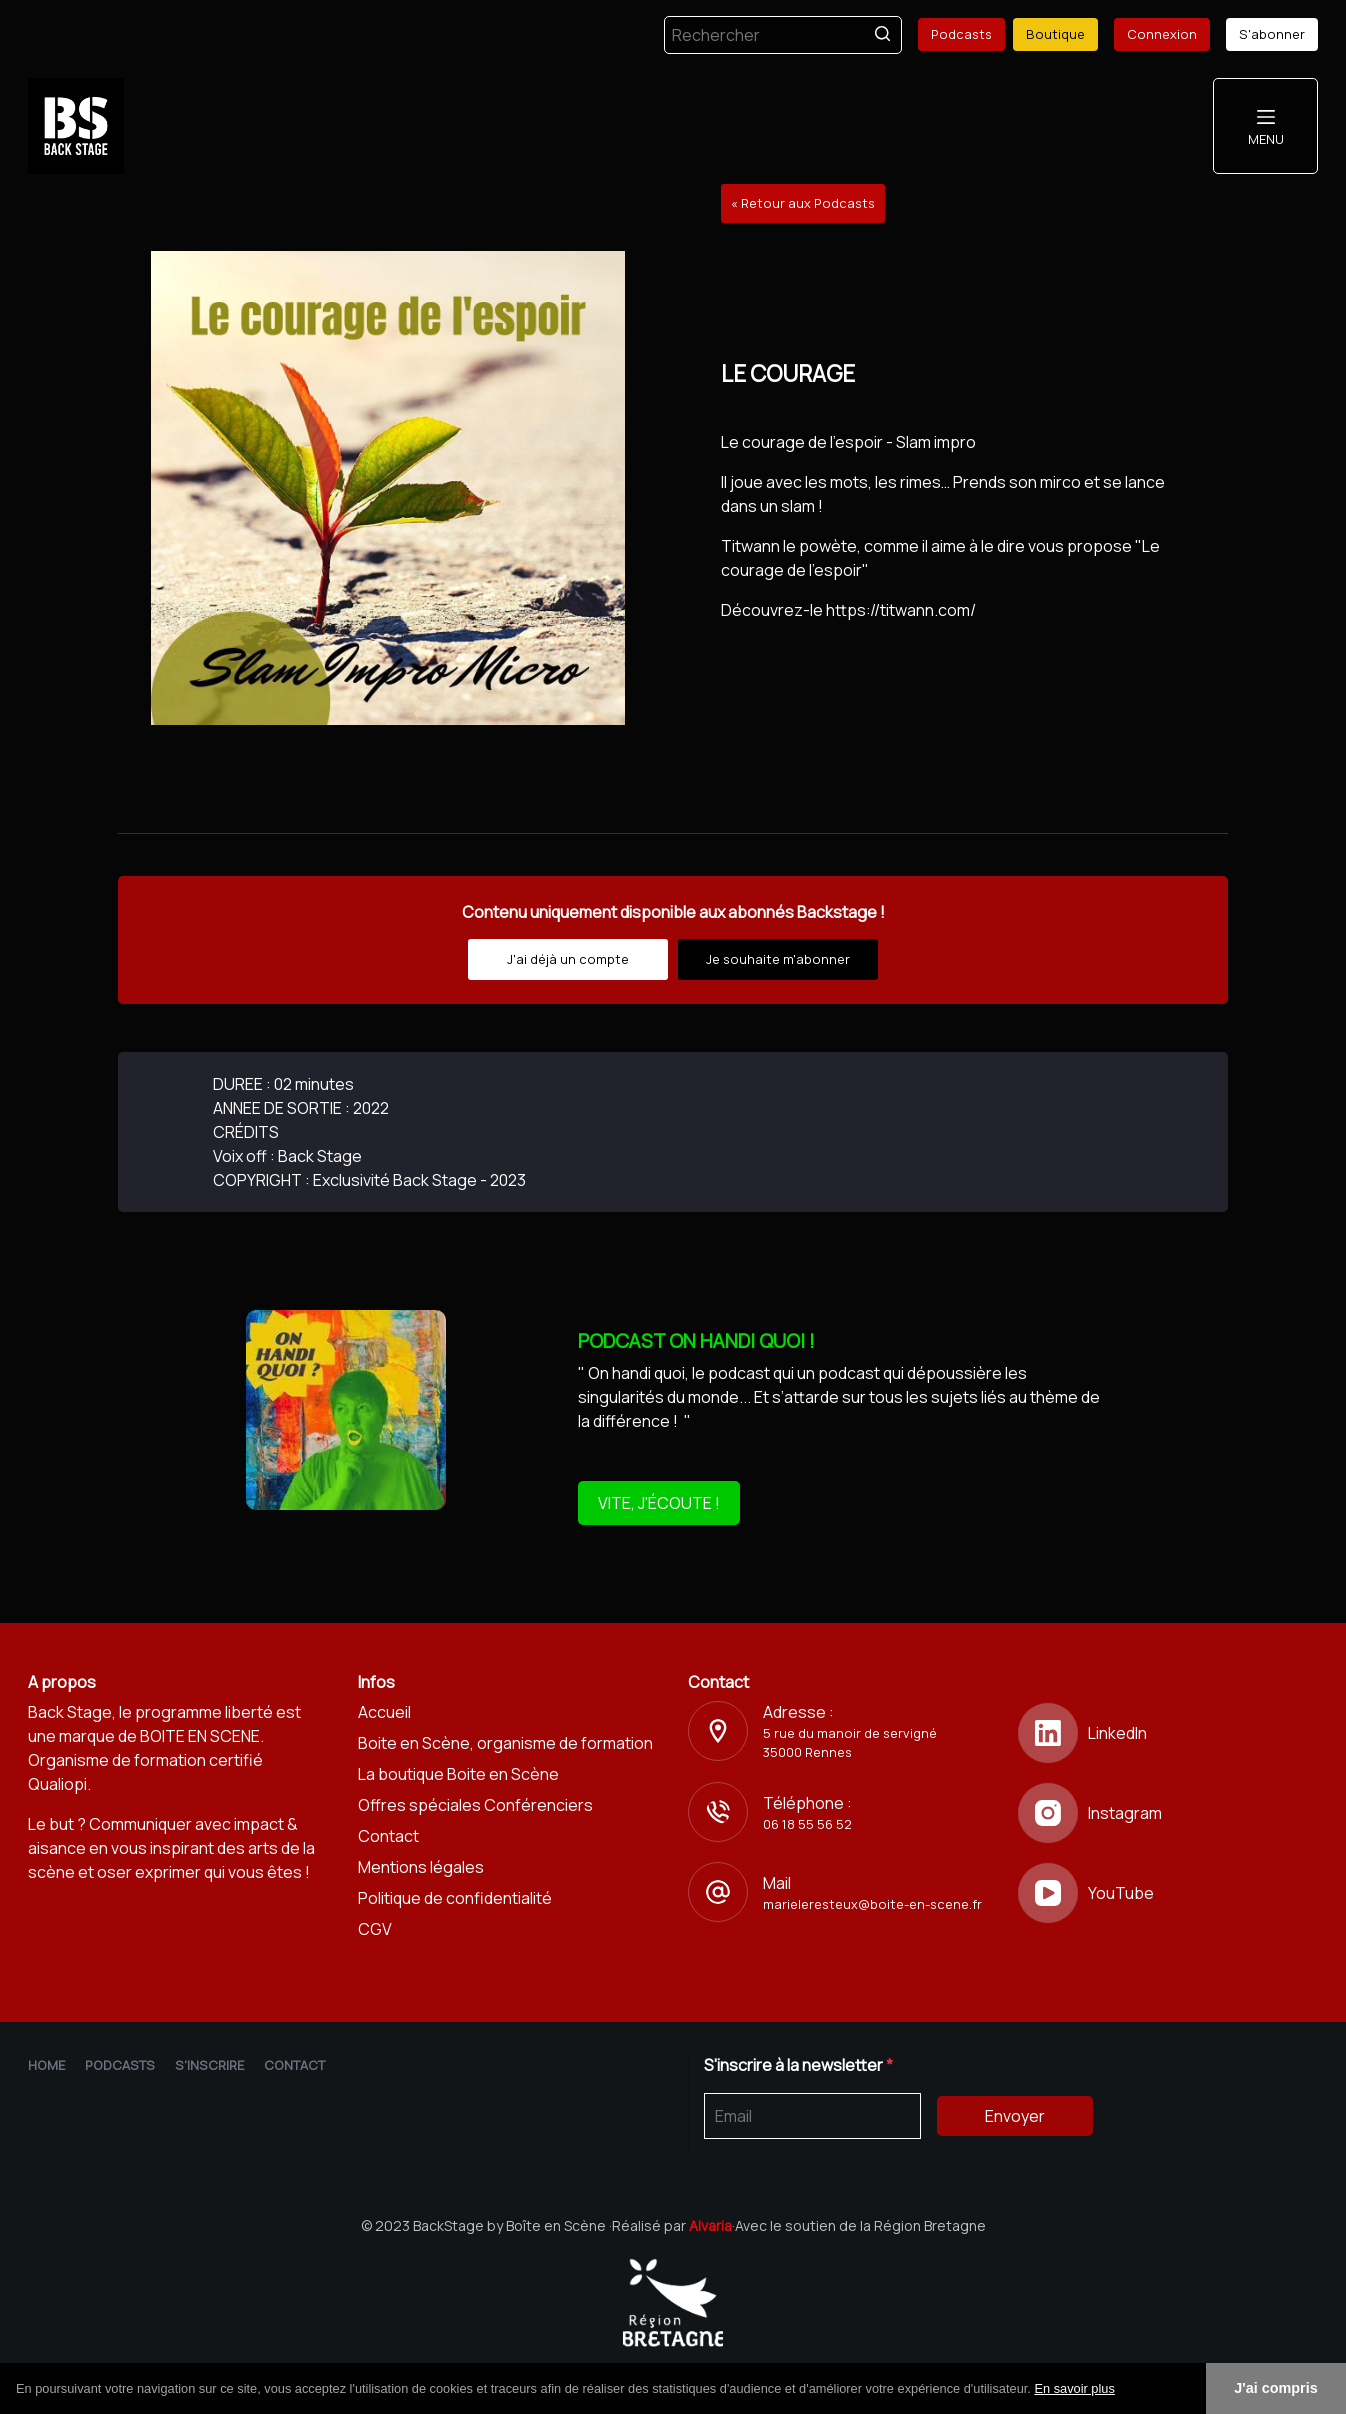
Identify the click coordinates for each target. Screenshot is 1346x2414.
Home (46, 2065)
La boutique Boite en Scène (458, 1774)
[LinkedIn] (1168, 1733)
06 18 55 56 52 (807, 1824)
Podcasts (961, 34)
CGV (375, 1929)
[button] (1122, 2390)
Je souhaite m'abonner (778, 959)
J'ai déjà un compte (568, 959)
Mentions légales (421, 1867)
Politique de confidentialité (455, 1898)
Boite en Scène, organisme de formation (505, 1743)
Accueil (384, 1712)
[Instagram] (1168, 1813)
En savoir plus (1074, 2388)
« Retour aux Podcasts (803, 203)
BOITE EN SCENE (200, 1736)
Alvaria (710, 2225)
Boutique (1055, 34)
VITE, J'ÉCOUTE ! (659, 1503)
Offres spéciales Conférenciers (475, 1805)
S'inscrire (209, 2065)
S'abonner (1272, 34)
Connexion (1162, 34)
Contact (388, 1836)
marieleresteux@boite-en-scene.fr (872, 1904)
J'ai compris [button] (1275, 2388)
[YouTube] (1168, 1893)
